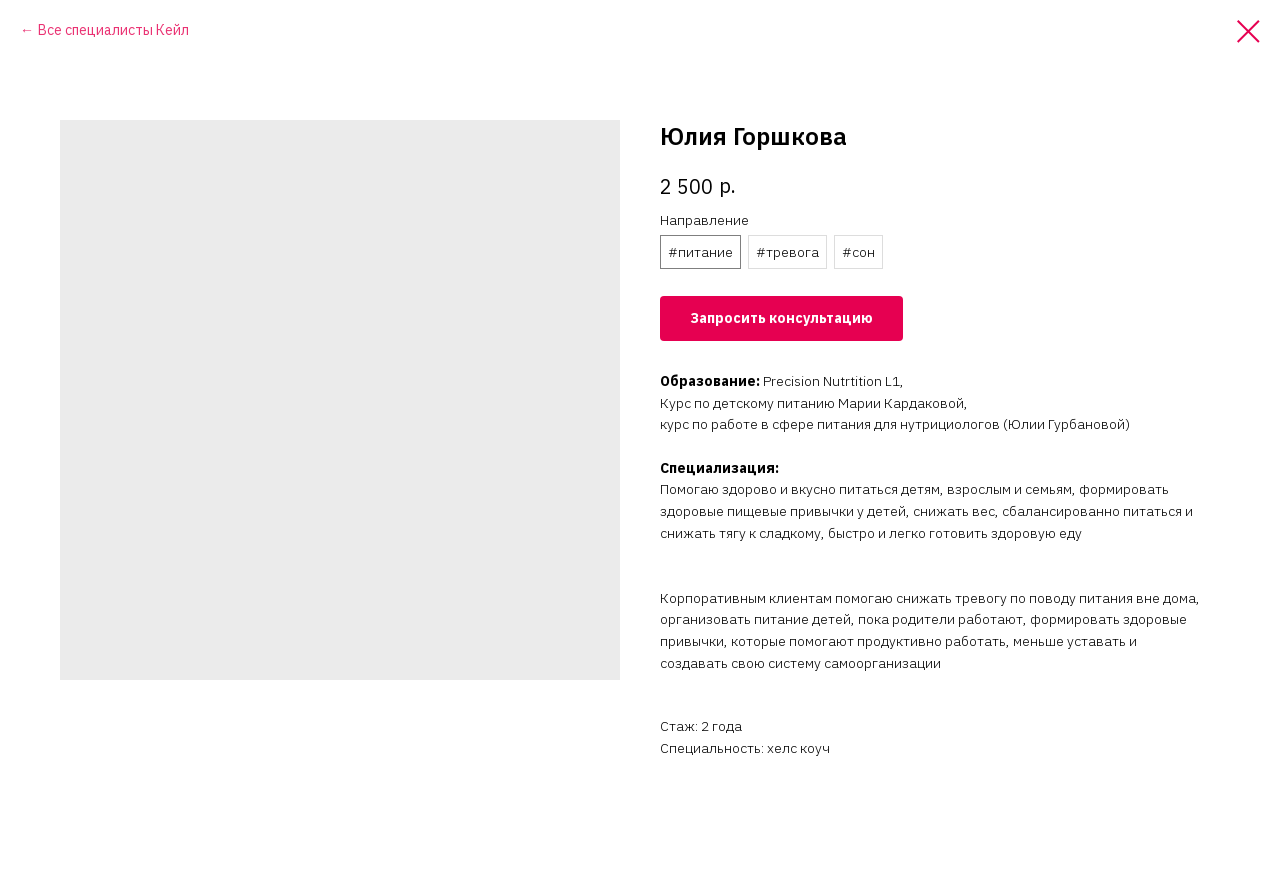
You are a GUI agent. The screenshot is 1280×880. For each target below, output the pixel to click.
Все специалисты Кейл (113, 30)
